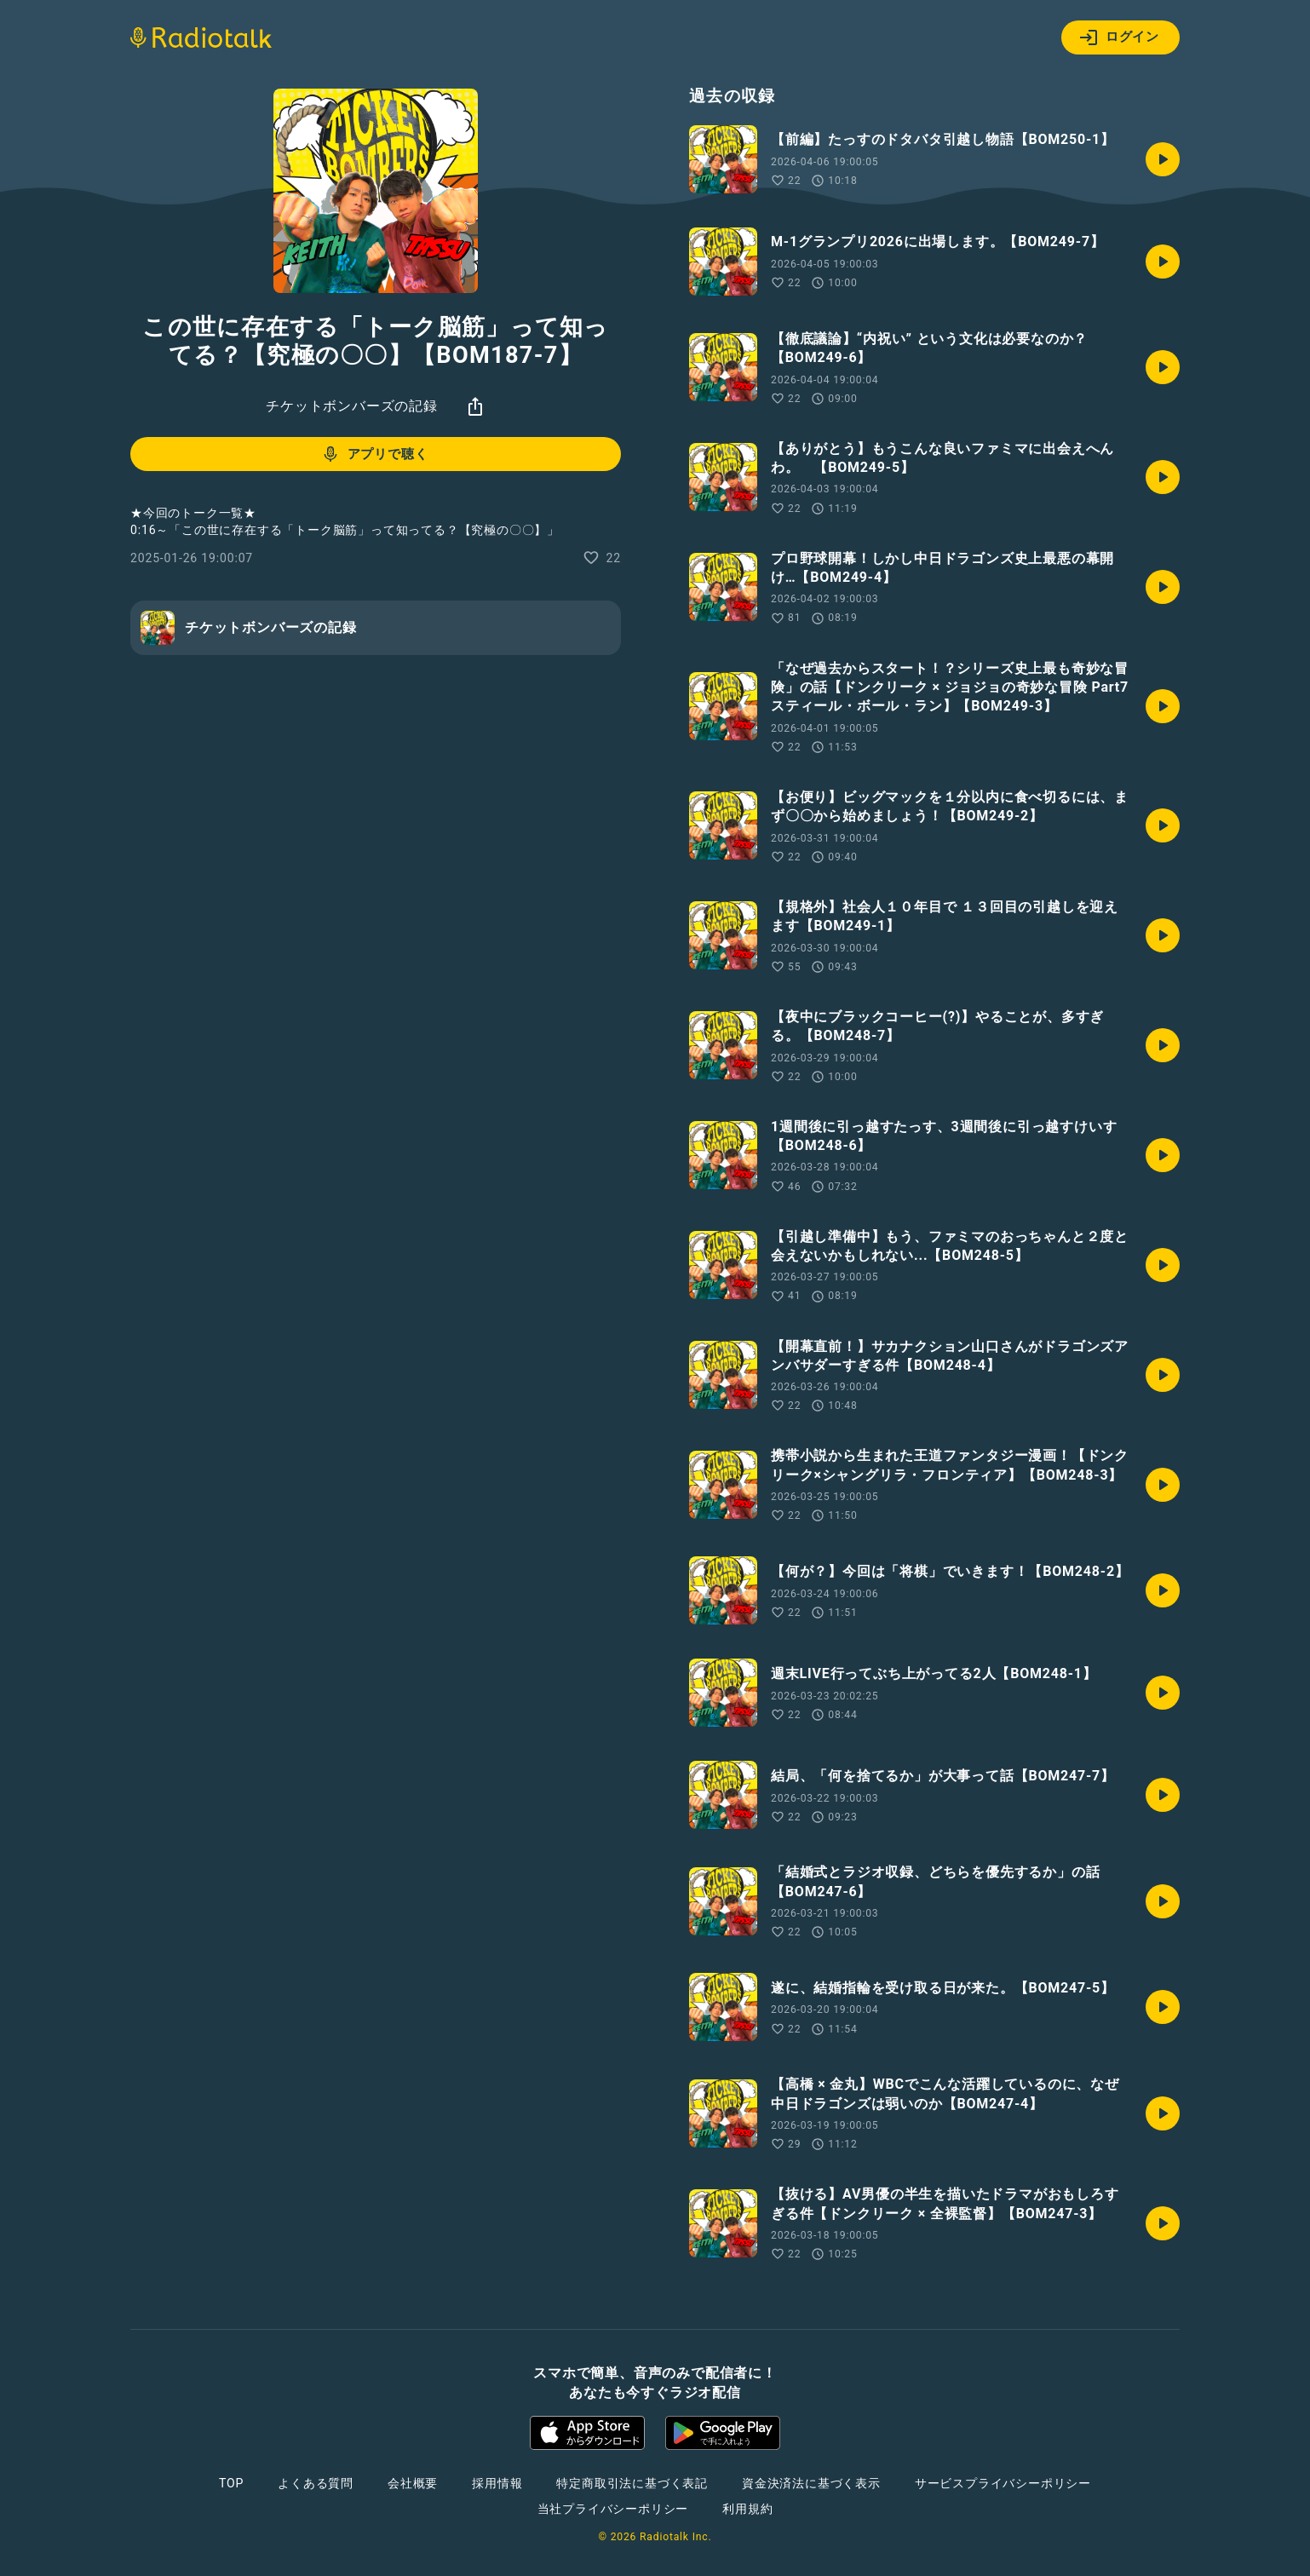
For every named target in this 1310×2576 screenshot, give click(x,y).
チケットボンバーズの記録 (352, 406)
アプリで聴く (374, 454)
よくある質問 (315, 2483)
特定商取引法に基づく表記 (632, 2483)
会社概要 (413, 2483)
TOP (231, 2483)
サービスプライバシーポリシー (1003, 2483)
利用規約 (747, 2509)
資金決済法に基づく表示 (811, 2483)
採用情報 (497, 2483)
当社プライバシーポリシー (613, 2509)
